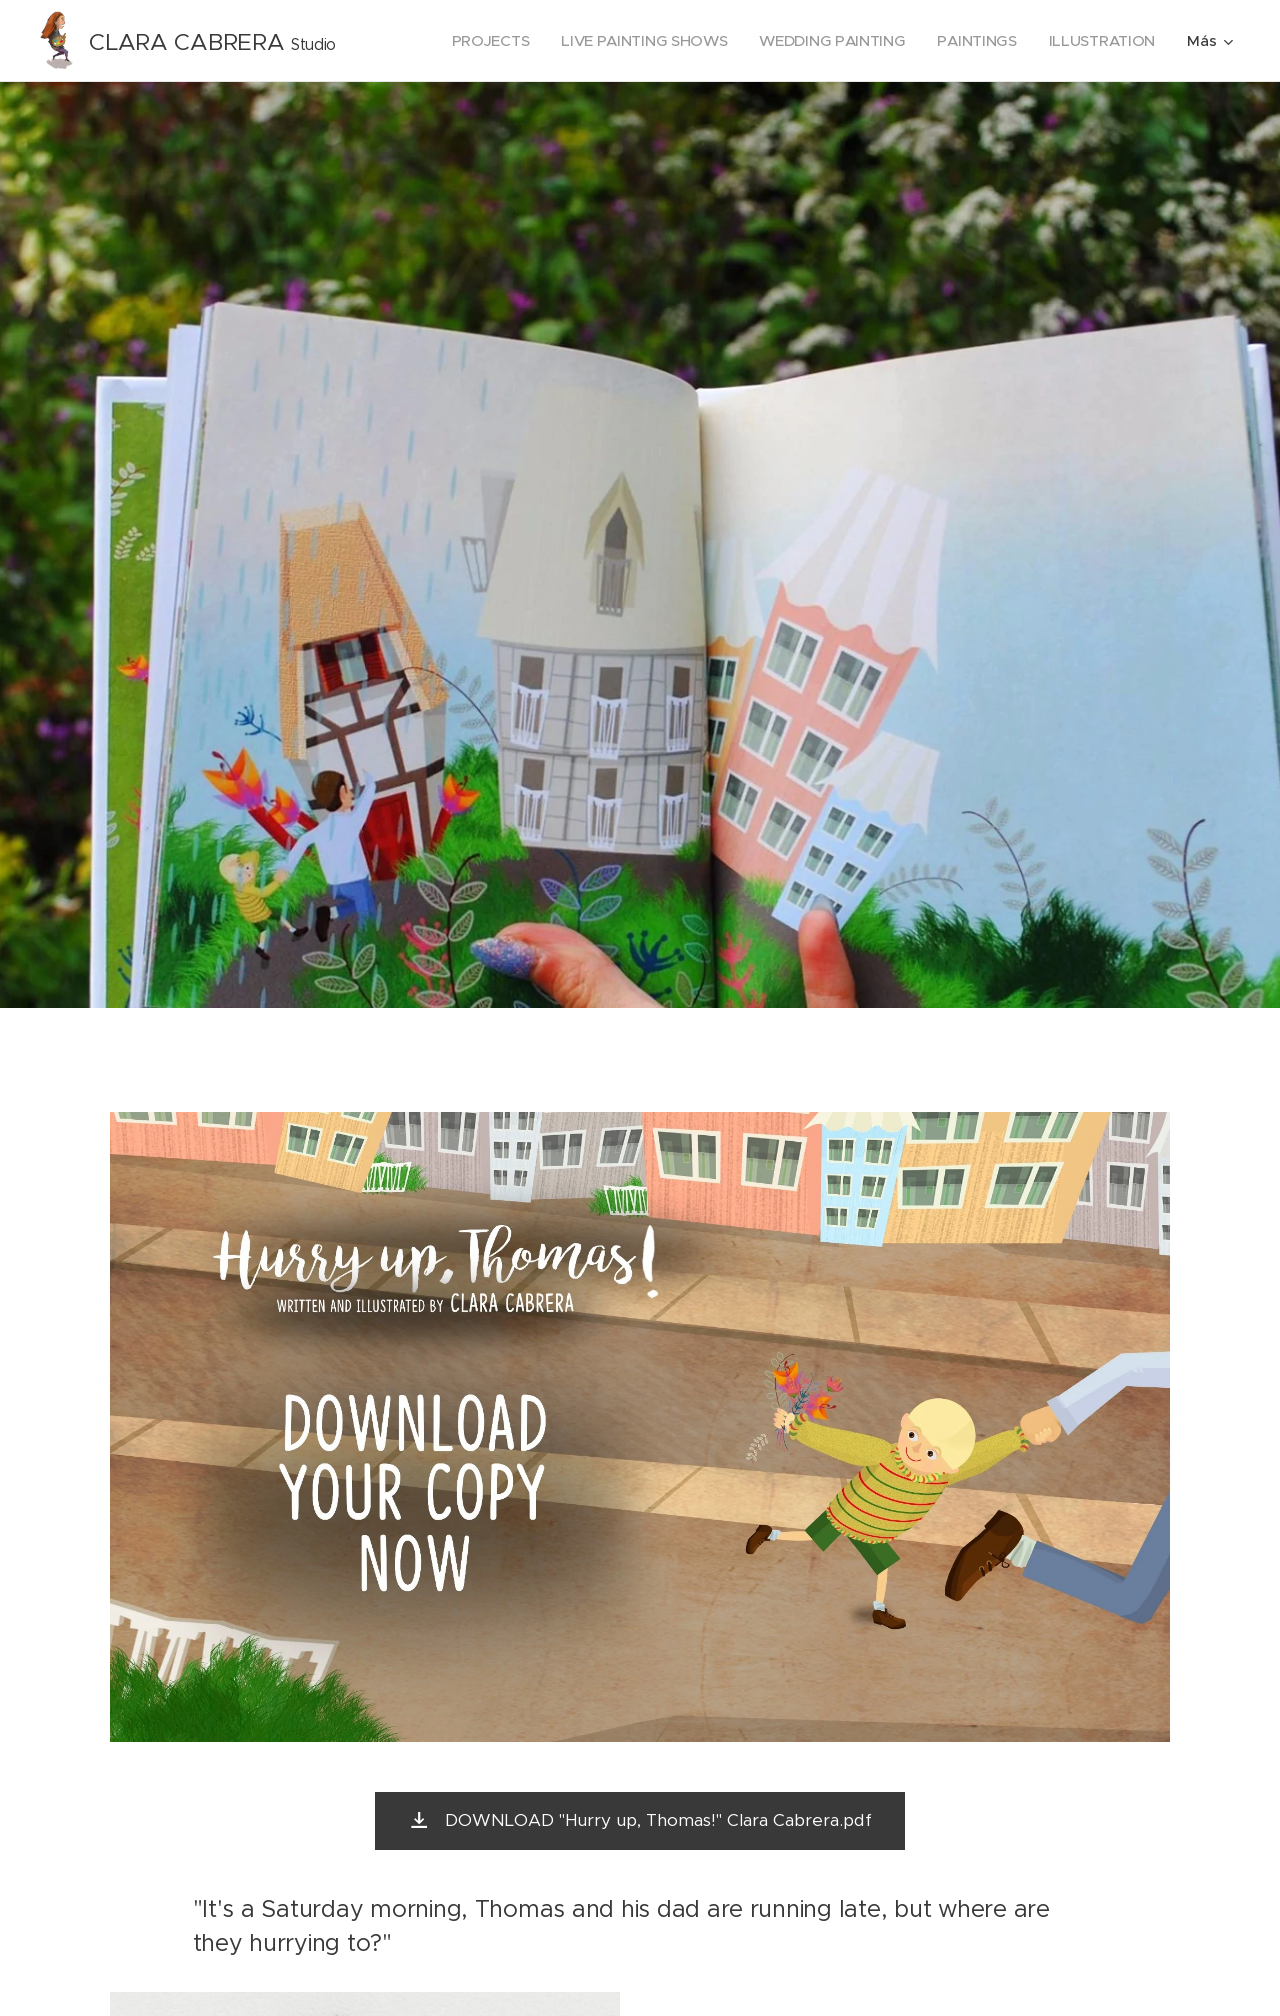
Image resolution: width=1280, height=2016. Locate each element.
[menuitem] (477, 41)
